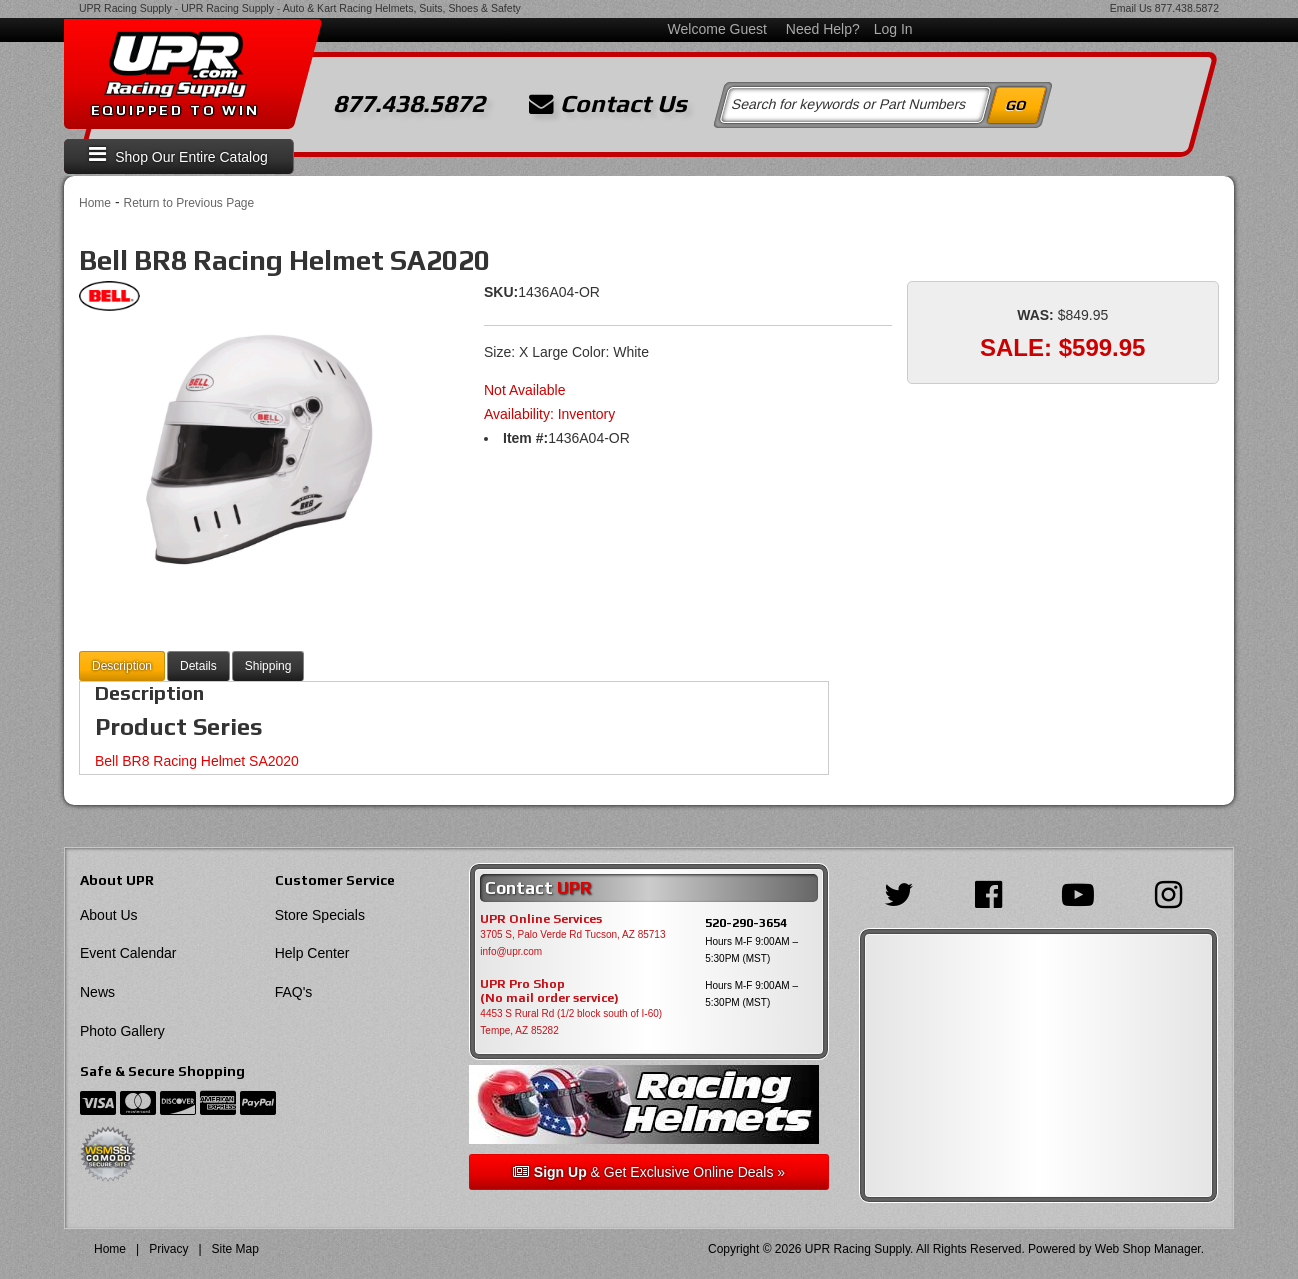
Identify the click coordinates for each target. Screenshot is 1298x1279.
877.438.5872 (1187, 8)
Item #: (525, 438)
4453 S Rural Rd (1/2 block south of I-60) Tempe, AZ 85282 (571, 1022)
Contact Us (608, 104)
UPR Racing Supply (125, 8)
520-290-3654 (746, 922)
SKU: (501, 292)
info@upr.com (511, 951)
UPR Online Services (541, 919)
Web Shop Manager (1148, 1249)
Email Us (1131, 8)
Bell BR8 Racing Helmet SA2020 (197, 761)
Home (95, 203)
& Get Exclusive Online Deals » (649, 1172)
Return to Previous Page (188, 203)
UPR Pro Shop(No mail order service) (549, 991)
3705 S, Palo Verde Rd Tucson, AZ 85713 (572, 934)
